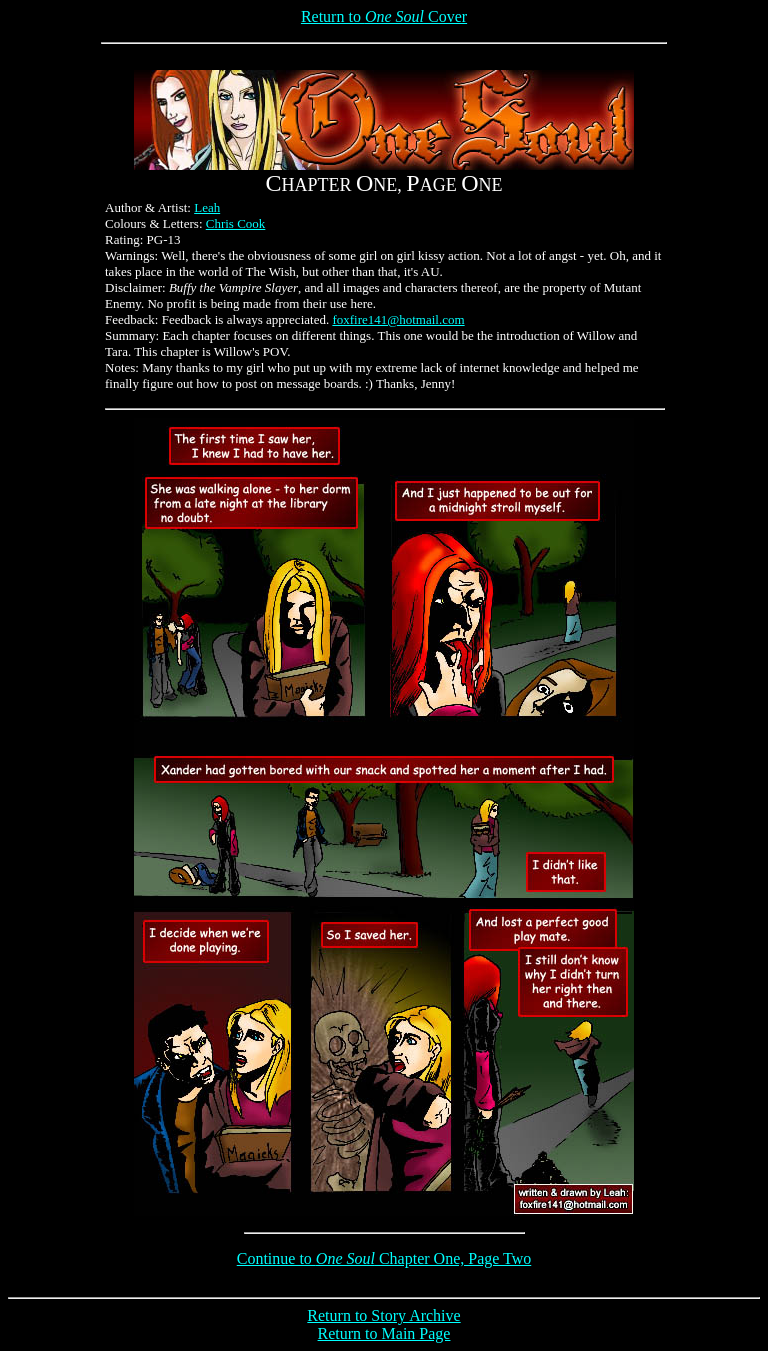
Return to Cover (384, 16)
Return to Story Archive (383, 1315)
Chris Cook (236, 223)
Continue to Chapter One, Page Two (384, 1258)
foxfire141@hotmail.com (398, 319)
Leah (207, 207)
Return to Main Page (384, 1333)
